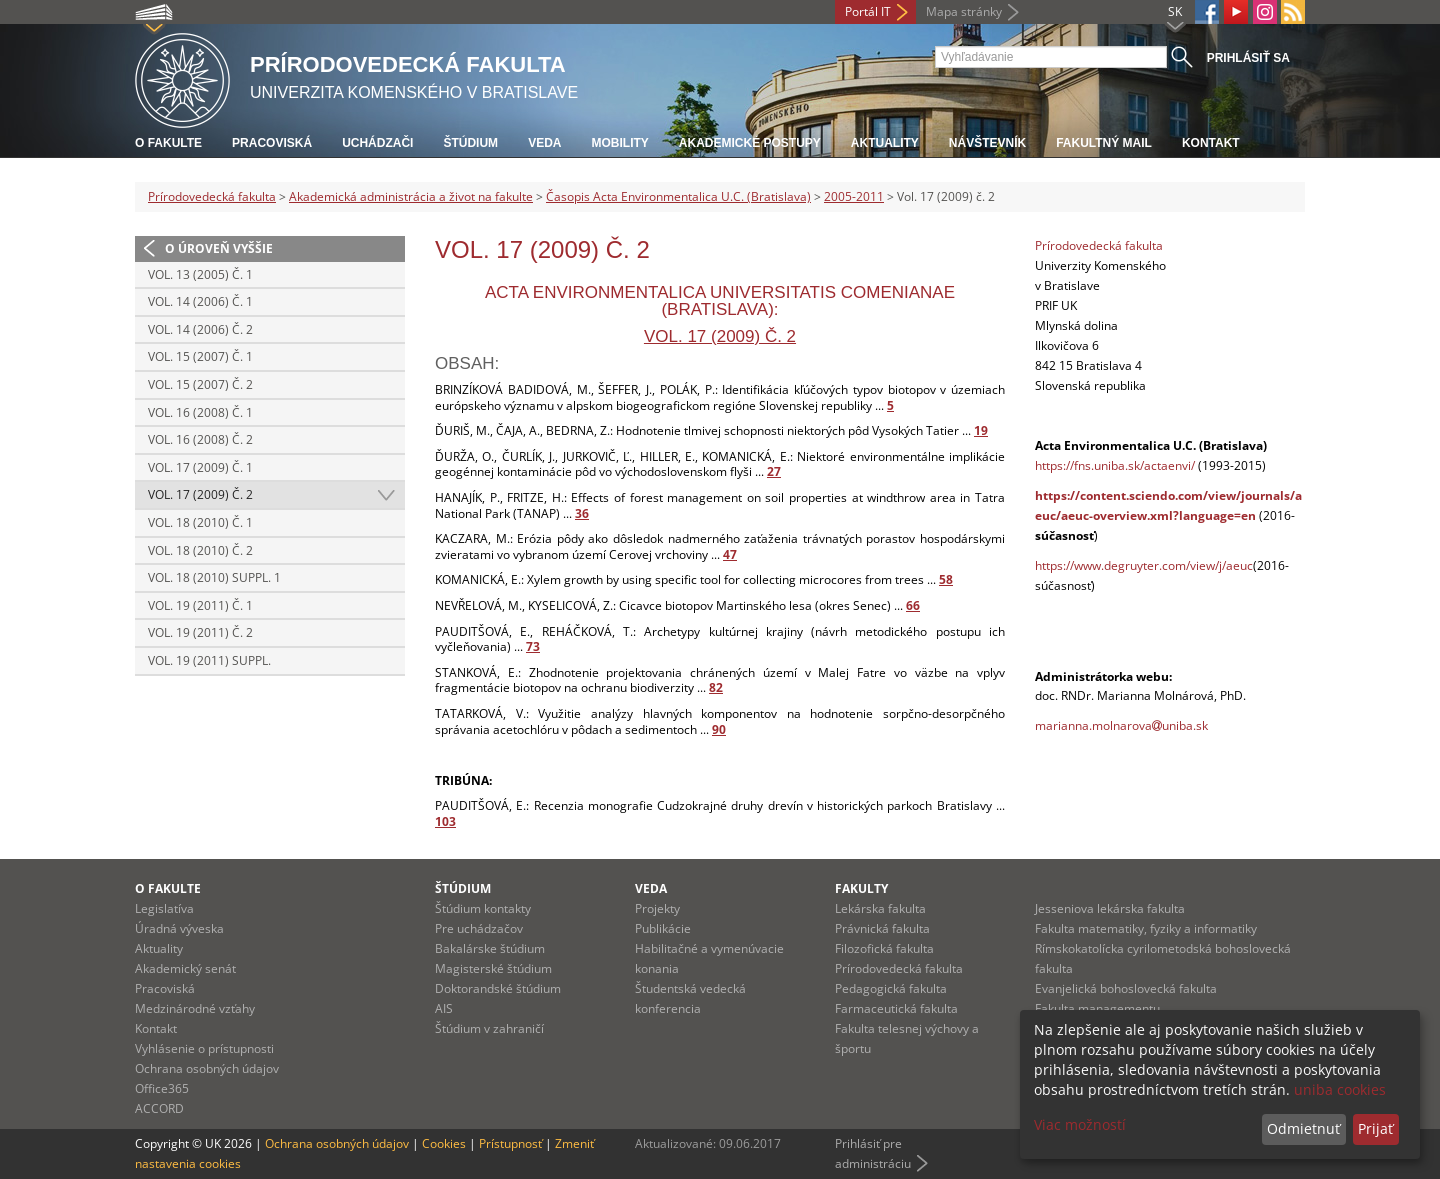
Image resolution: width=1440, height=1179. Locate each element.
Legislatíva (164, 908)
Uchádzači (377, 143)
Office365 (162, 1088)
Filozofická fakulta (884, 948)
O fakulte (168, 143)
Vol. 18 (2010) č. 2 (200, 550)
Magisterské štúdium (493, 968)
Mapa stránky (964, 11)
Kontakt (1211, 143)
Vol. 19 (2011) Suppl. (209, 660)
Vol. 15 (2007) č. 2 (200, 384)
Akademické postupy (750, 143)
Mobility (619, 143)
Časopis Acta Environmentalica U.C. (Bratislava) (678, 196)
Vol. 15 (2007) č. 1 (200, 356)
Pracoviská (272, 143)
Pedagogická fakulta (891, 988)
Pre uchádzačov (479, 928)
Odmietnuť (1303, 1128)
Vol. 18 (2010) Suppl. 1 (214, 577)
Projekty (657, 908)
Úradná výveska (179, 928)
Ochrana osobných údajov (207, 1068)
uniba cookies (1340, 1089)
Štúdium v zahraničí (489, 1028)
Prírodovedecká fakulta (212, 196)
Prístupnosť (510, 1143)
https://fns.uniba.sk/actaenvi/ (1115, 465)
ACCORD (159, 1108)
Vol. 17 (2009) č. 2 (200, 494)
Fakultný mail (1104, 143)
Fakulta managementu (1097, 1008)
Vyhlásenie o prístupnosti (204, 1048)
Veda (544, 143)
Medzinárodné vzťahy (195, 1008)
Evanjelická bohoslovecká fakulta (1126, 988)
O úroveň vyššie (219, 248)
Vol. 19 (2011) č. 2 (200, 632)
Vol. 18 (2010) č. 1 (200, 522)
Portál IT (868, 11)
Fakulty (861, 888)
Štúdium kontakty (483, 908)
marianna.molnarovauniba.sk (1121, 725)
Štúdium (470, 143)
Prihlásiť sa (1248, 58)
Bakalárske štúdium (490, 948)
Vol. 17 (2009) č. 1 (200, 467)
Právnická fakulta (882, 928)
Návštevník (987, 143)
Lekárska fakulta (880, 908)
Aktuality (885, 143)
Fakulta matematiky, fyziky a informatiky (1146, 928)
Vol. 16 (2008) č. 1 (200, 412)
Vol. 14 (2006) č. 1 (200, 301)
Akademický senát (185, 968)
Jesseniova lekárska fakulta (1110, 908)
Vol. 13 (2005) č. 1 (200, 274)
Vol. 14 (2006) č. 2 (200, 329)
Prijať (1375, 1128)
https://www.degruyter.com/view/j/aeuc (1144, 565)
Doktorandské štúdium (498, 988)
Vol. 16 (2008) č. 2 (200, 439)
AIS (444, 1008)
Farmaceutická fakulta (896, 1008)
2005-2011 (854, 196)
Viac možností (1080, 1124)
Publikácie (663, 928)
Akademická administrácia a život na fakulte (411, 196)
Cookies (444, 1143)
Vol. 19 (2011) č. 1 (200, 605)
